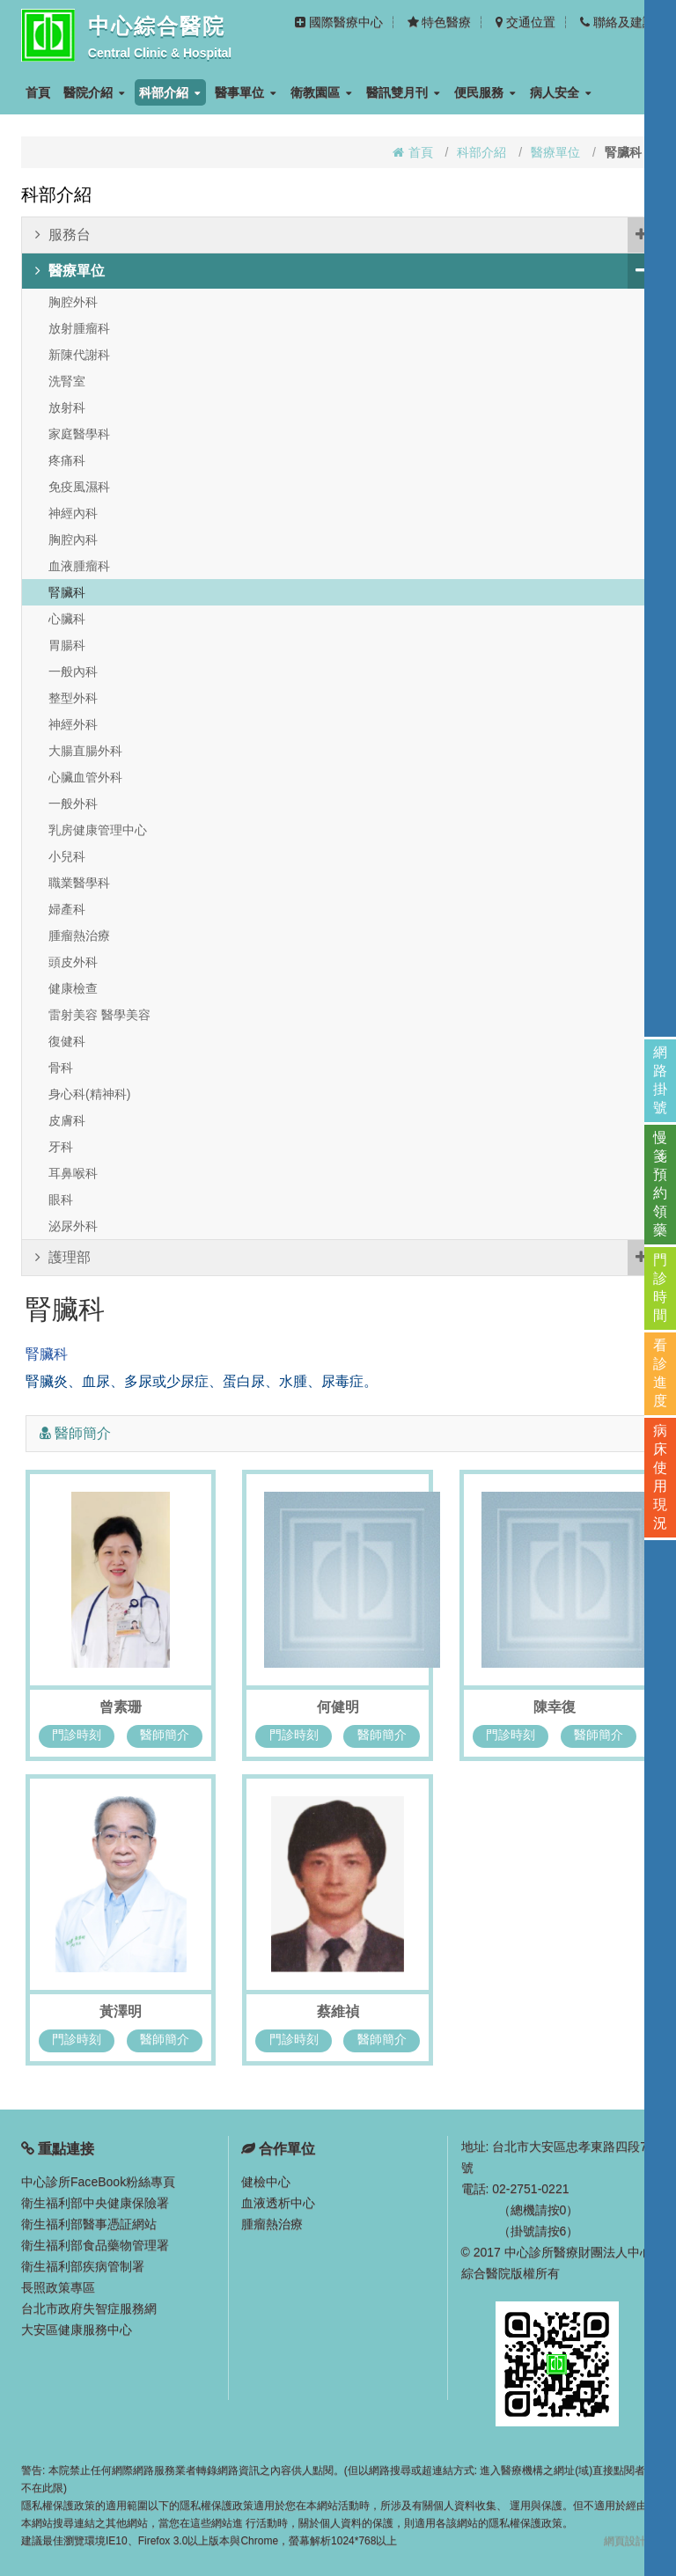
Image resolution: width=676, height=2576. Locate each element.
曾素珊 (120, 1706)
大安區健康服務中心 (76, 2330)
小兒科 (66, 856)
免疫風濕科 (79, 487)
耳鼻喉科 (73, 1173)
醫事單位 (245, 92)
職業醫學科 (79, 883)
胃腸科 (66, 645)
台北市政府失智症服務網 (89, 2308)
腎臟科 (66, 592)
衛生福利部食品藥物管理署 (95, 2245)
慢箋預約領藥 (660, 1183)
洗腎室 (66, 381)
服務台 (344, 235)
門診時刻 (76, 1735)
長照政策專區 (58, 2287)
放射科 (66, 407)
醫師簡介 (164, 1735)
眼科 (60, 1200)
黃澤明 (120, 2011)
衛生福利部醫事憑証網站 (89, 2224)
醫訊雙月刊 (403, 92)
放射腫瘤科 (79, 328)
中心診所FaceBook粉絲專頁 (98, 2182)
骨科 (60, 1067)
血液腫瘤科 (79, 566)
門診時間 (660, 1287)
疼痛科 (66, 460)
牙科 (60, 1147)
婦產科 (66, 909)
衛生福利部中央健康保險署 (95, 2203)
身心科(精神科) (89, 1094)
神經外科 (73, 724)
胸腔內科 (73, 539)
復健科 (66, 1041)
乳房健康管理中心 (97, 830)
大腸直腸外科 (85, 751)
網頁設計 (625, 2541)
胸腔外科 (73, 302)
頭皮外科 (73, 962)
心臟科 (66, 619)
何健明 (338, 1706)
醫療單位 (555, 152)
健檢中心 (265, 2182)
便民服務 (485, 92)
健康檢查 (73, 988)
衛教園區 (321, 92)
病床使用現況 (660, 1476)
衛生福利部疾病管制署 (82, 2266)
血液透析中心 (278, 2203)
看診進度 (660, 1373)
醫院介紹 (94, 92)
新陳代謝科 (79, 355)
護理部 (344, 1257)
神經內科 (73, 513)
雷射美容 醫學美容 (99, 1015)
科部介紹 (170, 92)
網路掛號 (660, 1080)
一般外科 (73, 803)
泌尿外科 (73, 1226)
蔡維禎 (338, 2011)
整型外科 (73, 698)
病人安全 (561, 92)
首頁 (38, 92)
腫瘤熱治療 (79, 935)
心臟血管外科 (85, 777)
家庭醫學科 (79, 434)
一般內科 (73, 671)
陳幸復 (554, 1706)
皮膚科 (66, 1120)
